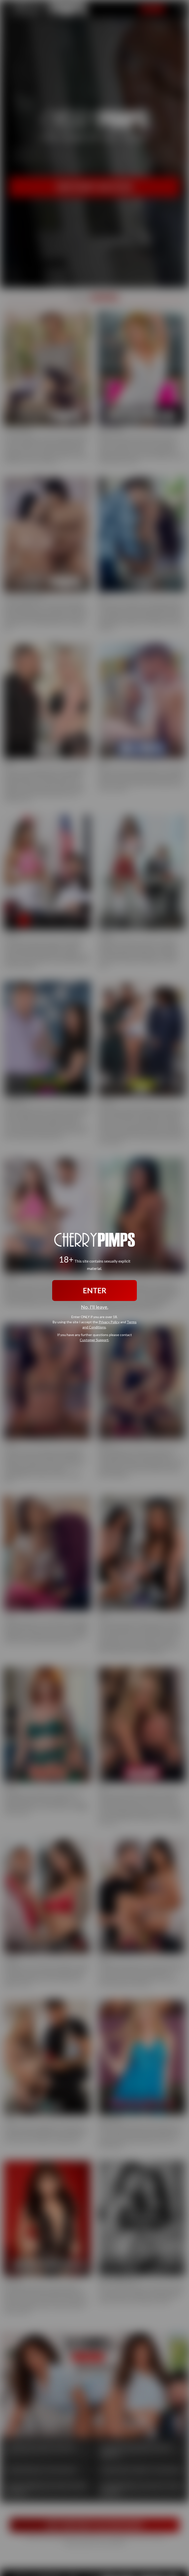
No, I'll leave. (94, 1307)
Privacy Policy (109, 1322)
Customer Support (94, 1340)
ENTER (94, 1290)
